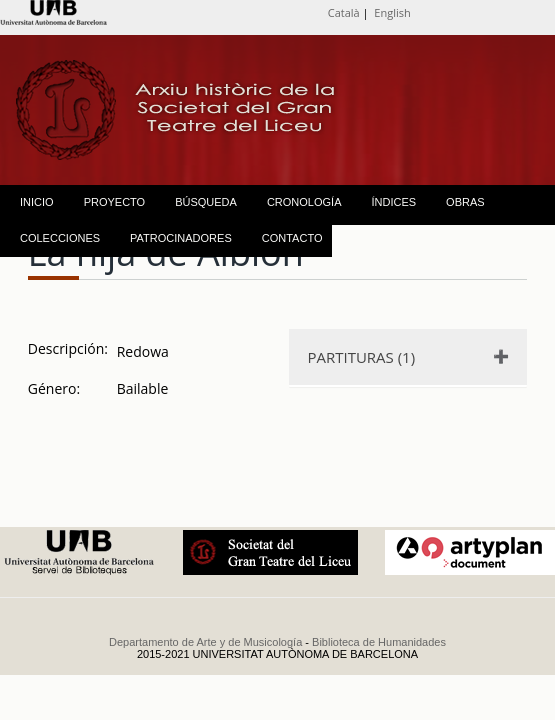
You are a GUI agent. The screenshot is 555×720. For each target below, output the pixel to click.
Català (344, 12)
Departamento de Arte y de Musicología (205, 642)
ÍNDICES (393, 202)
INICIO (37, 202)
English (392, 12)
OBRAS (465, 202)
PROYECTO (115, 202)
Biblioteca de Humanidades (379, 642)
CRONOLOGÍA (304, 202)
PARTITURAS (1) (361, 357)
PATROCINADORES (181, 238)
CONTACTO (292, 238)
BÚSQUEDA (206, 202)
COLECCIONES (60, 238)
